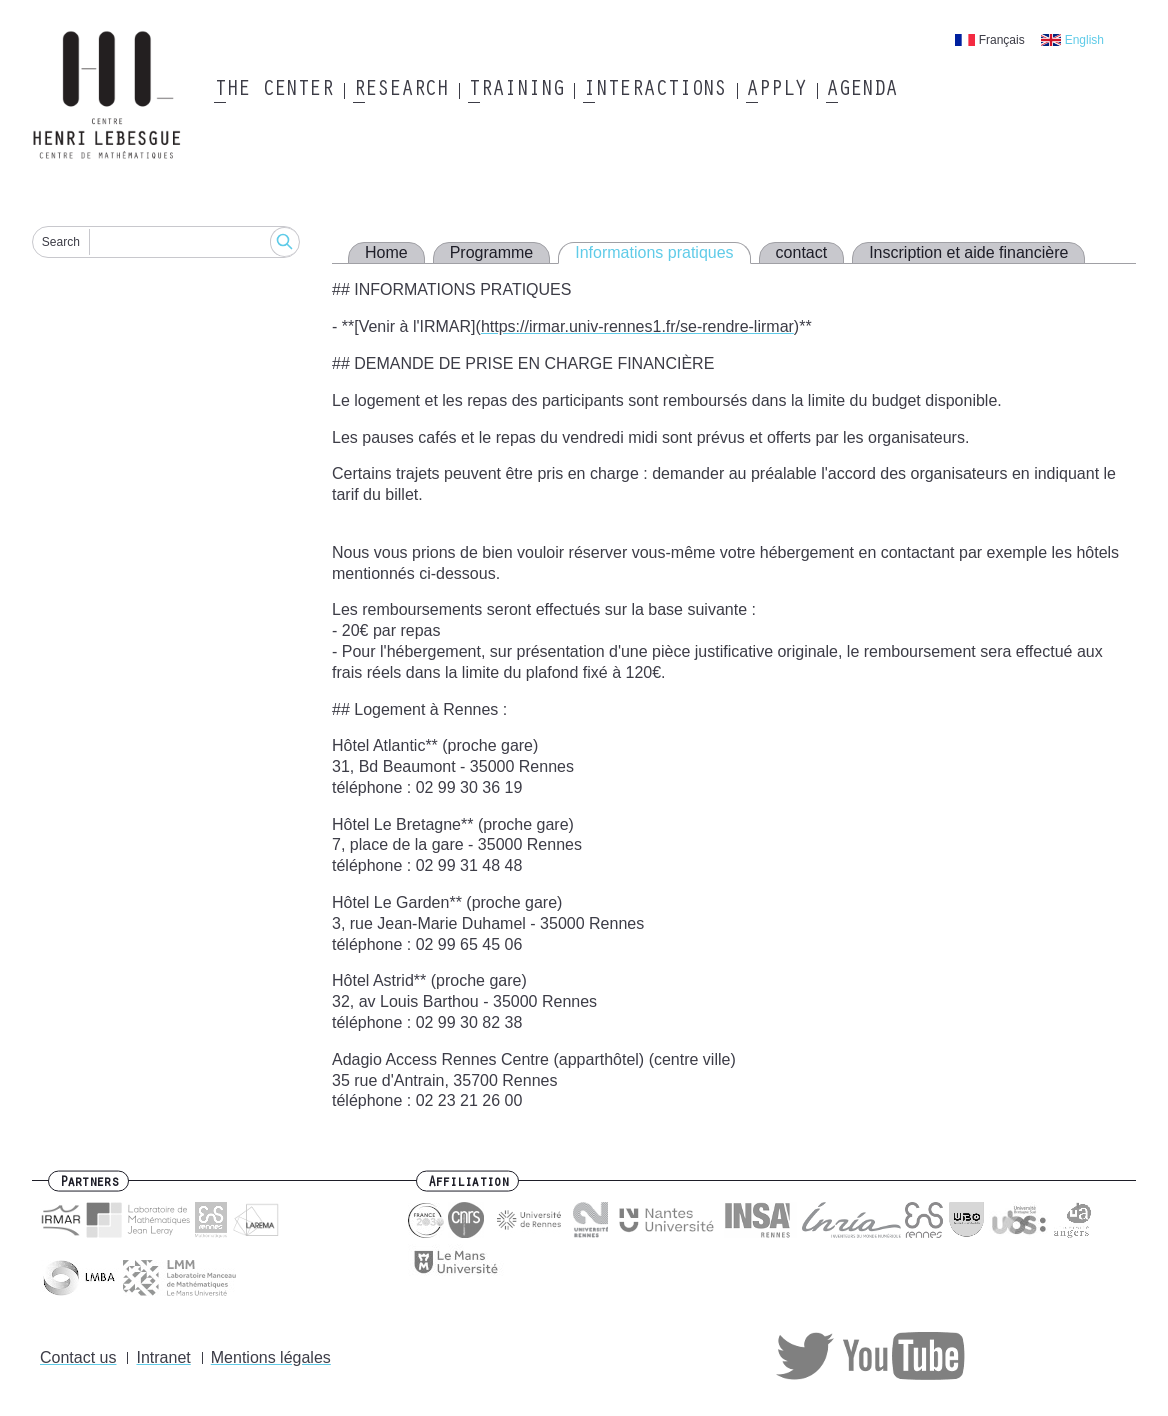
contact (802, 252)
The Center (273, 91)
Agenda (861, 91)
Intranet (163, 1357)
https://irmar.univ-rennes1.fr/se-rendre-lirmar (637, 326)
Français (1002, 40)
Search (61, 242)
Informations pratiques (654, 252)
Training (515, 91)
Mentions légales (271, 1357)
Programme (492, 252)
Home (386, 252)
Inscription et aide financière (968, 252)
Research (400, 91)
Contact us (78, 1357)
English (1084, 40)
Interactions (654, 91)
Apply (776, 91)
